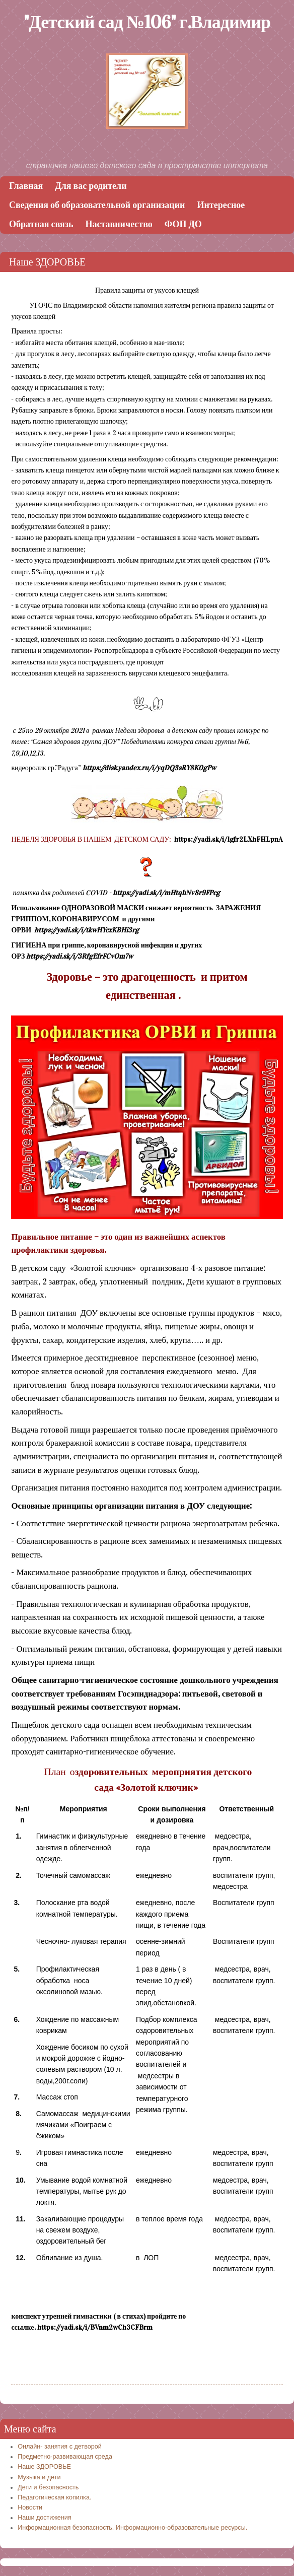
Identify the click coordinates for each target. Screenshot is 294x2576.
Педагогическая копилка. (54, 2497)
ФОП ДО (183, 224)
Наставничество (118, 224)
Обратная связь (41, 224)
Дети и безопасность (48, 2487)
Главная (26, 185)
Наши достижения (44, 2517)
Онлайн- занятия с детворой (60, 2446)
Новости (30, 2507)
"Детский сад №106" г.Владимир (147, 22)
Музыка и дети (39, 2477)
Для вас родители (90, 185)
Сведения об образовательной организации (97, 205)
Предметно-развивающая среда (65, 2456)
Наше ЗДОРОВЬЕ (44, 2466)
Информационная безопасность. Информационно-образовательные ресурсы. (132, 2527)
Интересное (221, 205)
